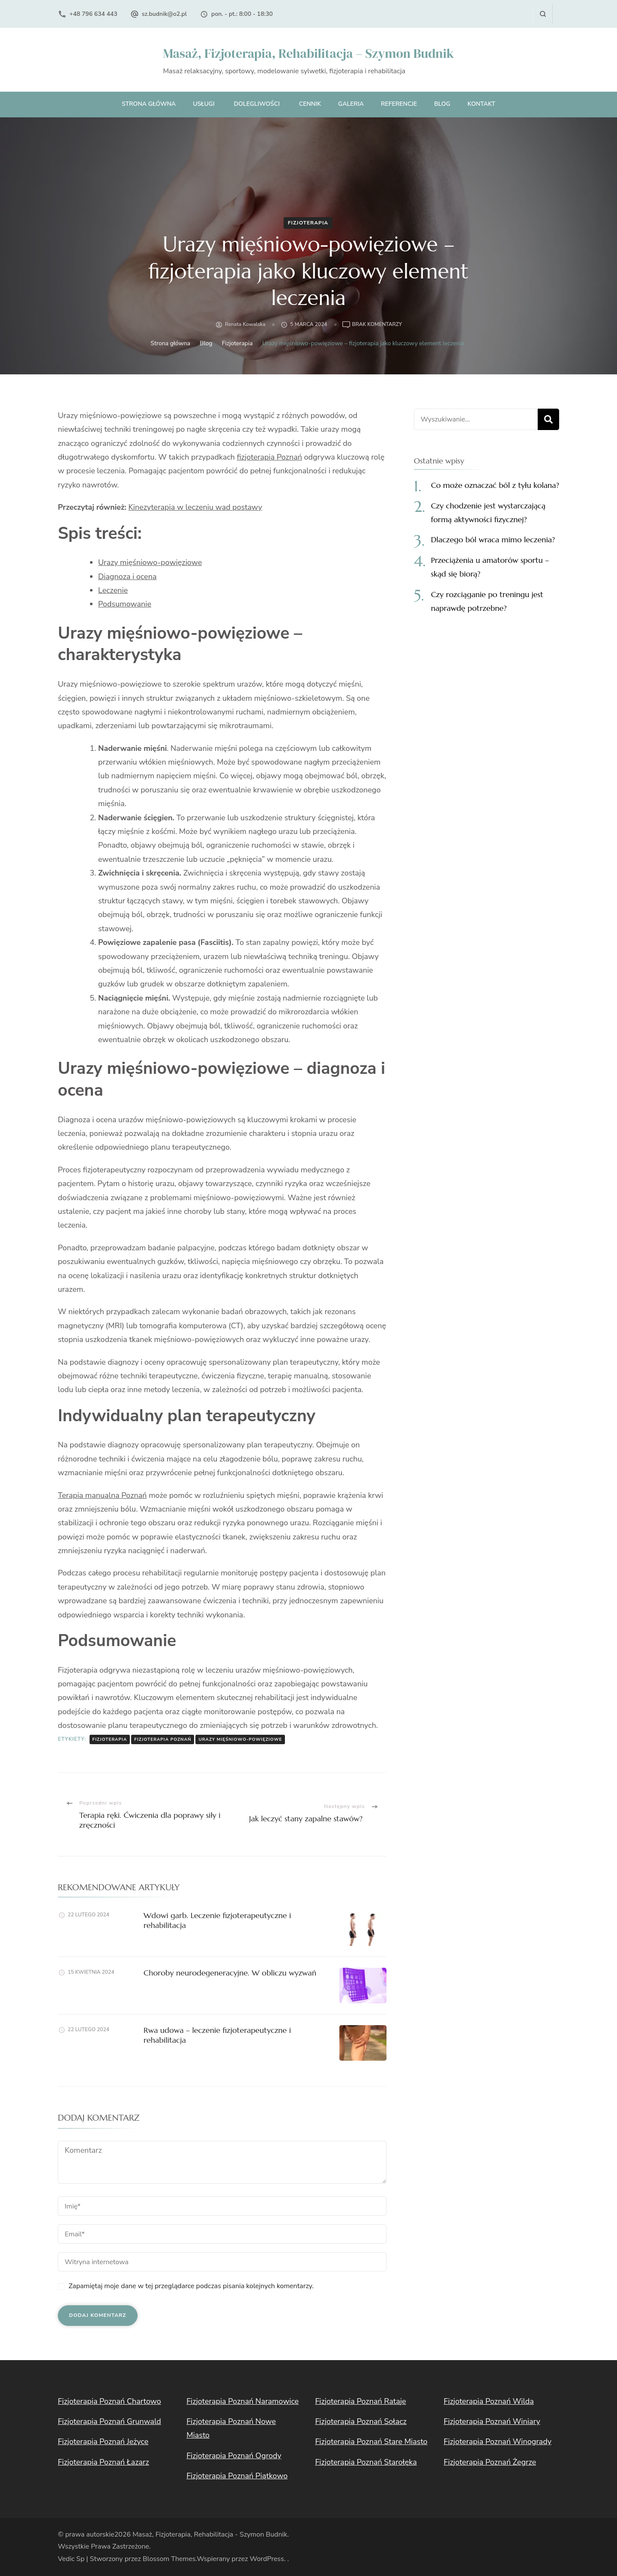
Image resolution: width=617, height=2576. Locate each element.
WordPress (267, 2559)
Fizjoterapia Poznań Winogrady (497, 2441)
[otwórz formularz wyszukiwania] (542, 14)
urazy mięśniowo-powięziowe (240, 1739)
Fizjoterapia (308, 222)
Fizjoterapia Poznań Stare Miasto (371, 2441)
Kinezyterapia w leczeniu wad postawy (195, 507)
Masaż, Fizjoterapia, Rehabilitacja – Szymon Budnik (308, 53)
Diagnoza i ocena (127, 576)
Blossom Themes (169, 2559)
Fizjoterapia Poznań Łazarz (103, 2462)
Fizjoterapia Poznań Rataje (360, 2401)
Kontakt (481, 104)
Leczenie (113, 590)
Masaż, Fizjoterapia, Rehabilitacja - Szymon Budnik (209, 2534)
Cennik (310, 104)
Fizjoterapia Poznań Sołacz (361, 2421)
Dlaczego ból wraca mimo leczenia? (493, 539)
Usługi (204, 104)
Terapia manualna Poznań (102, 1495)
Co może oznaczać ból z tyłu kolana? (495, 485)
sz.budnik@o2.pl (164, 14)
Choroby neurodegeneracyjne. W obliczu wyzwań (230, 1973)
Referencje (399, 104)
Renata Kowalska (245, 324)
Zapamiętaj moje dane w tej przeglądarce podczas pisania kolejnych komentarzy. (191, 2286)
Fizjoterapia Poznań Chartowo (109, 2401)
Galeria (351, 104)
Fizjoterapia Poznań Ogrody (233, 2455)
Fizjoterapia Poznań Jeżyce (103, 2441)
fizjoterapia (110, 1739)
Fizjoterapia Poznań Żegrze (490, 2462)
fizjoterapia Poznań (269, 457)
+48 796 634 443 (93, 14)
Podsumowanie (124, 604)
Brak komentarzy (377, 324)
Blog (442, 104)
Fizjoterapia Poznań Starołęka (365, 2462)
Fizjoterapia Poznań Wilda (489, 2401)
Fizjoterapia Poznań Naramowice (242, 2401)
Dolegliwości (257, 104)
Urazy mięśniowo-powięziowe (150, 562)
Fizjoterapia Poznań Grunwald (109, 2421)
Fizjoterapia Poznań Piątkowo (237, 2476)
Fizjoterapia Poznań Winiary (492, 2421)
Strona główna (149, 104)
